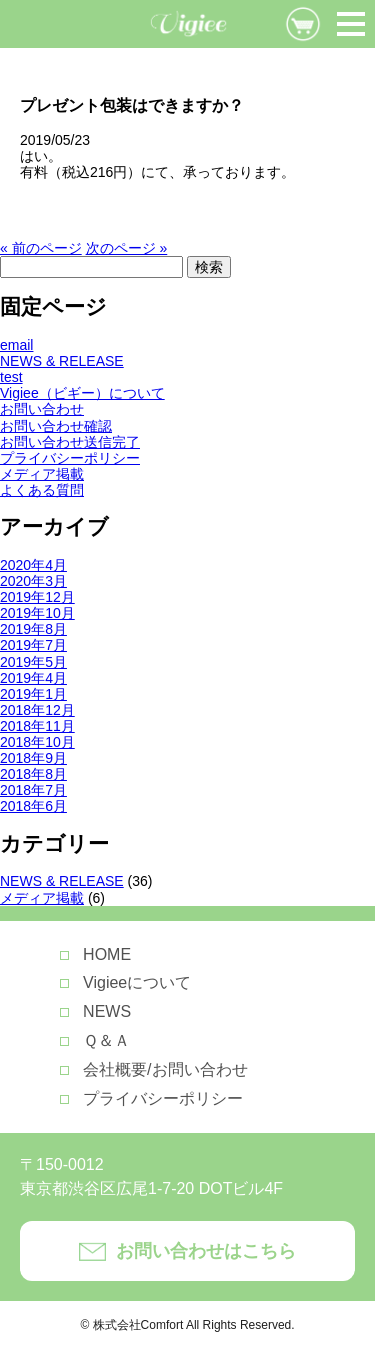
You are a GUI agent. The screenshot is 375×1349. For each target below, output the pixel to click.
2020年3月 (33, 581)
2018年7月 (33, 790)
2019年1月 (33, 694)
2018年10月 (37, 742)
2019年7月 (33, 645)
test (11, 377)
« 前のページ (41, 248)
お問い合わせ (42, 409)
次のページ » (127, 248)
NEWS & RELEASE (62, 361)
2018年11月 (37, 726)
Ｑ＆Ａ (106, 1040)
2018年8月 (33, 774)
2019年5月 (33, 662)
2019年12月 (37, 597)
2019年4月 (33, 678)
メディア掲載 (42, 474)
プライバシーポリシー (70, 458)
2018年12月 (37, 710)
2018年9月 (33, 758)
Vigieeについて (137, 982)
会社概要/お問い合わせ (165, 1069)
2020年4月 (33, 565)
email (16, 345)
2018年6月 (33, 806)
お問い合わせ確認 (56, 426)
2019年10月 (37, 613)
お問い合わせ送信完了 (70, 442)
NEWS (107, 1011)
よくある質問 (42, 490)
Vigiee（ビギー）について (82, 393)
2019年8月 (33, 629)
